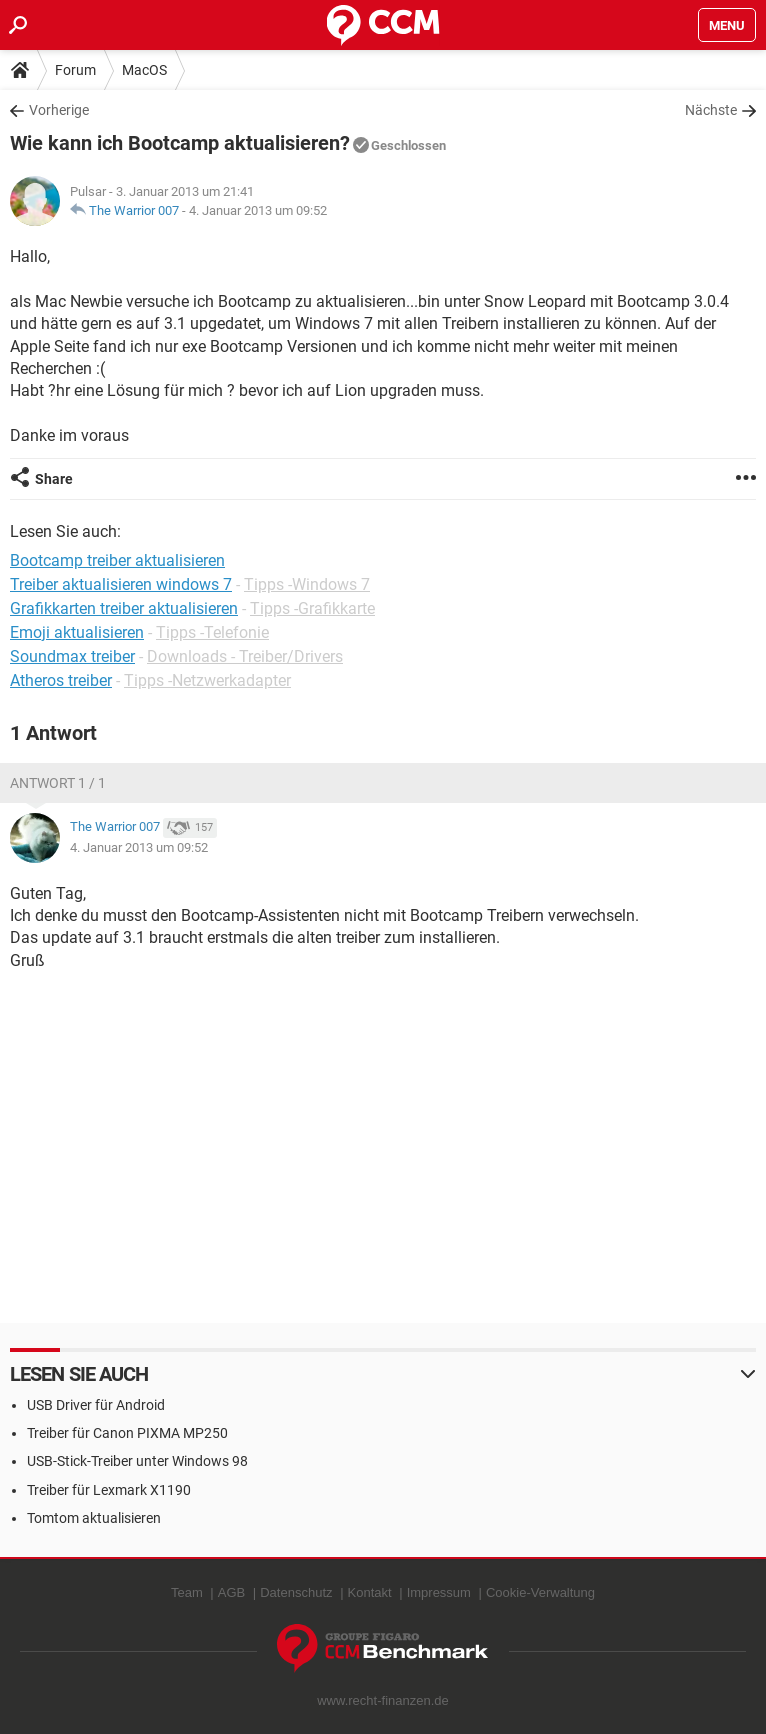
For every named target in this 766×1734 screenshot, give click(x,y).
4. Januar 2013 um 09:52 (258, 210)
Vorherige (59, 110)
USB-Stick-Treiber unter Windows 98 (137, 1461)
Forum (75, 70)
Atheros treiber (61, 680)
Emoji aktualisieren (77, 632)
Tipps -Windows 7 (307, 584)
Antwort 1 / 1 (58, 783)
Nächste (711, 110)
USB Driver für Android (96, 1405)
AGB (231, 1592)
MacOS (144, 70)
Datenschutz (296, 1592)
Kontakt (370, 1592)
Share (54, 479)
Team (187, 1592)
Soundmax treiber (72, 656)
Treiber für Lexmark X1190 (109, 1490)
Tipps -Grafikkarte (312, 608)
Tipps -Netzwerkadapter (207, 680)
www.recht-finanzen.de (383, 1700)
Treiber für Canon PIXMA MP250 (127, 1433)
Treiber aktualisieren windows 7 (121, 584)
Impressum (439, 1592)
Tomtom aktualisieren (94, 1518)
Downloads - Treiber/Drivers (245, 656)
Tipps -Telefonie (212, 632)
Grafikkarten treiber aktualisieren (124, 608)
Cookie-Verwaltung (540, 1592)
